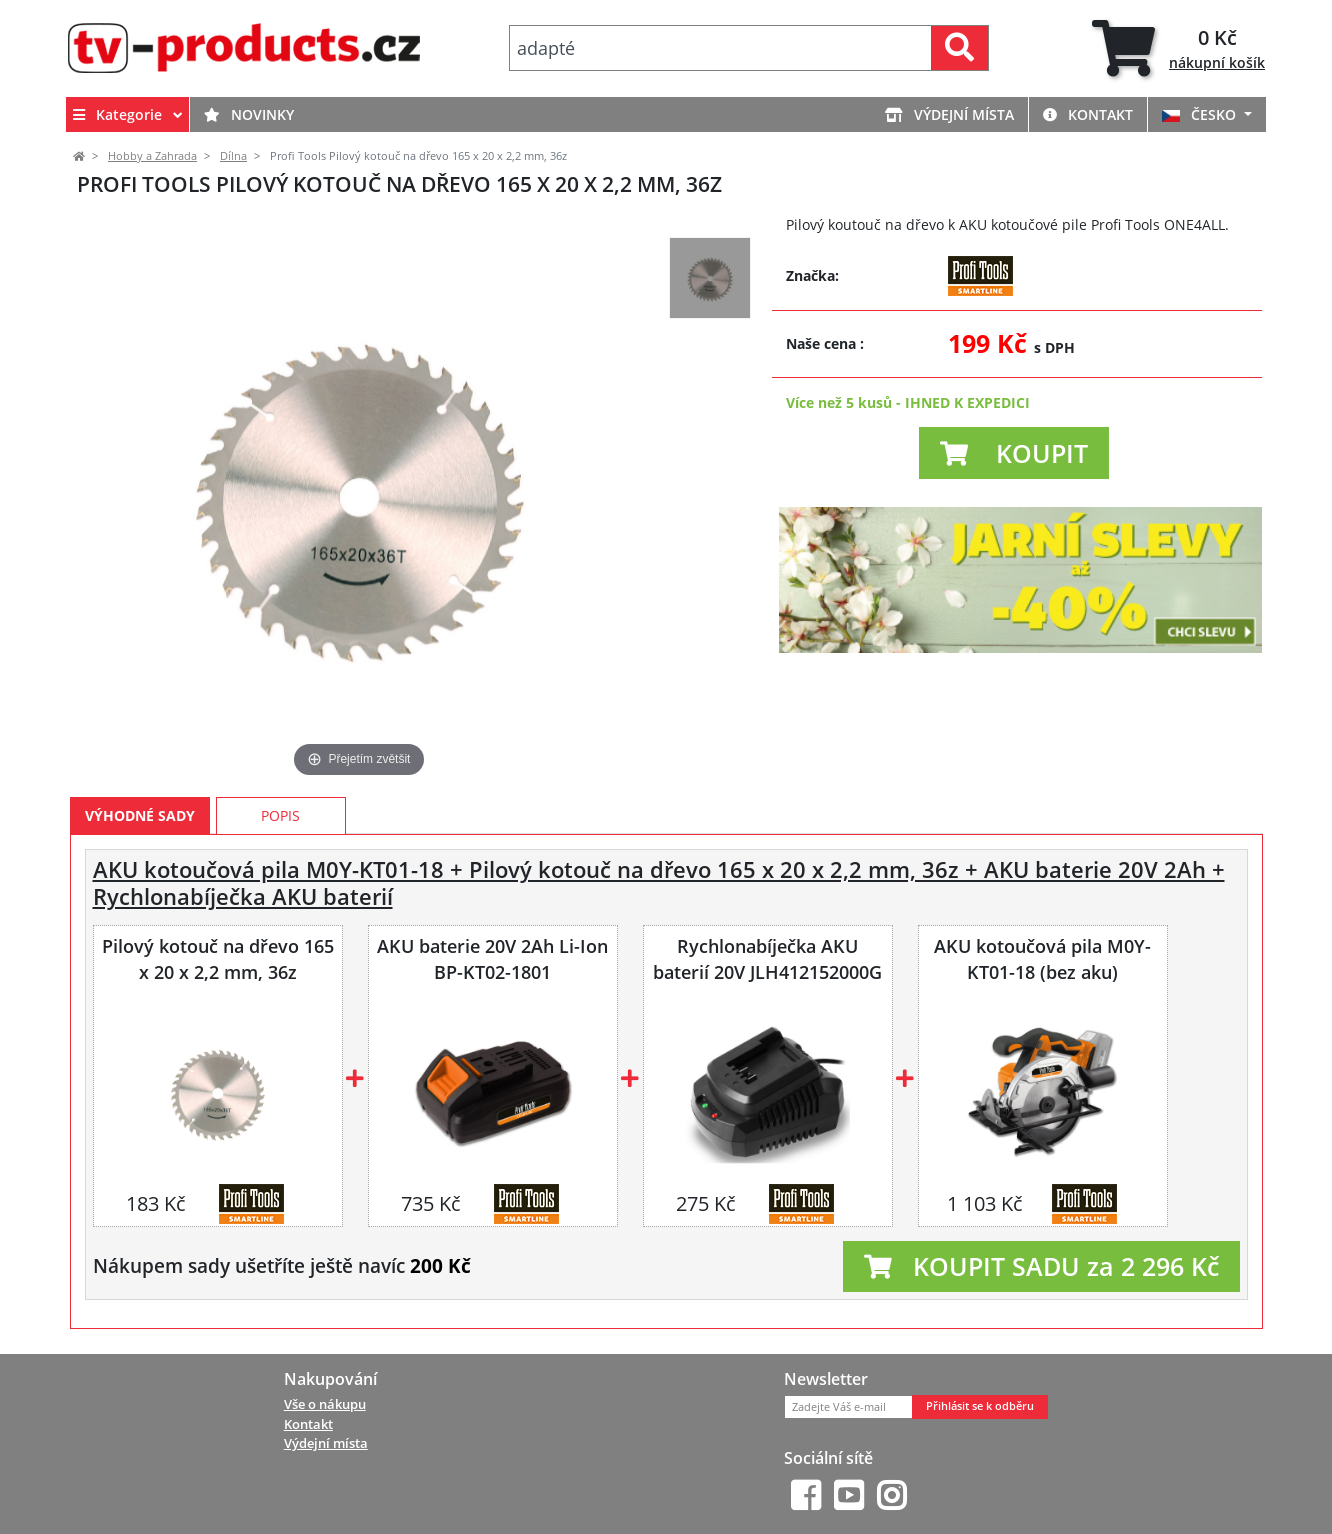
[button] (1014, 453)
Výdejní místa (949, 114)
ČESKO (1201, 114)
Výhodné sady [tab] (140, 815)
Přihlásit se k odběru (980, 1406)
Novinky (249, 114)
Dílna (233, 156)
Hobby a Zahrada (152, 156)
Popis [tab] (280, 815)
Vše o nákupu (325, 1404)
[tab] (1178, 48)
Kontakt (1088, 114)
